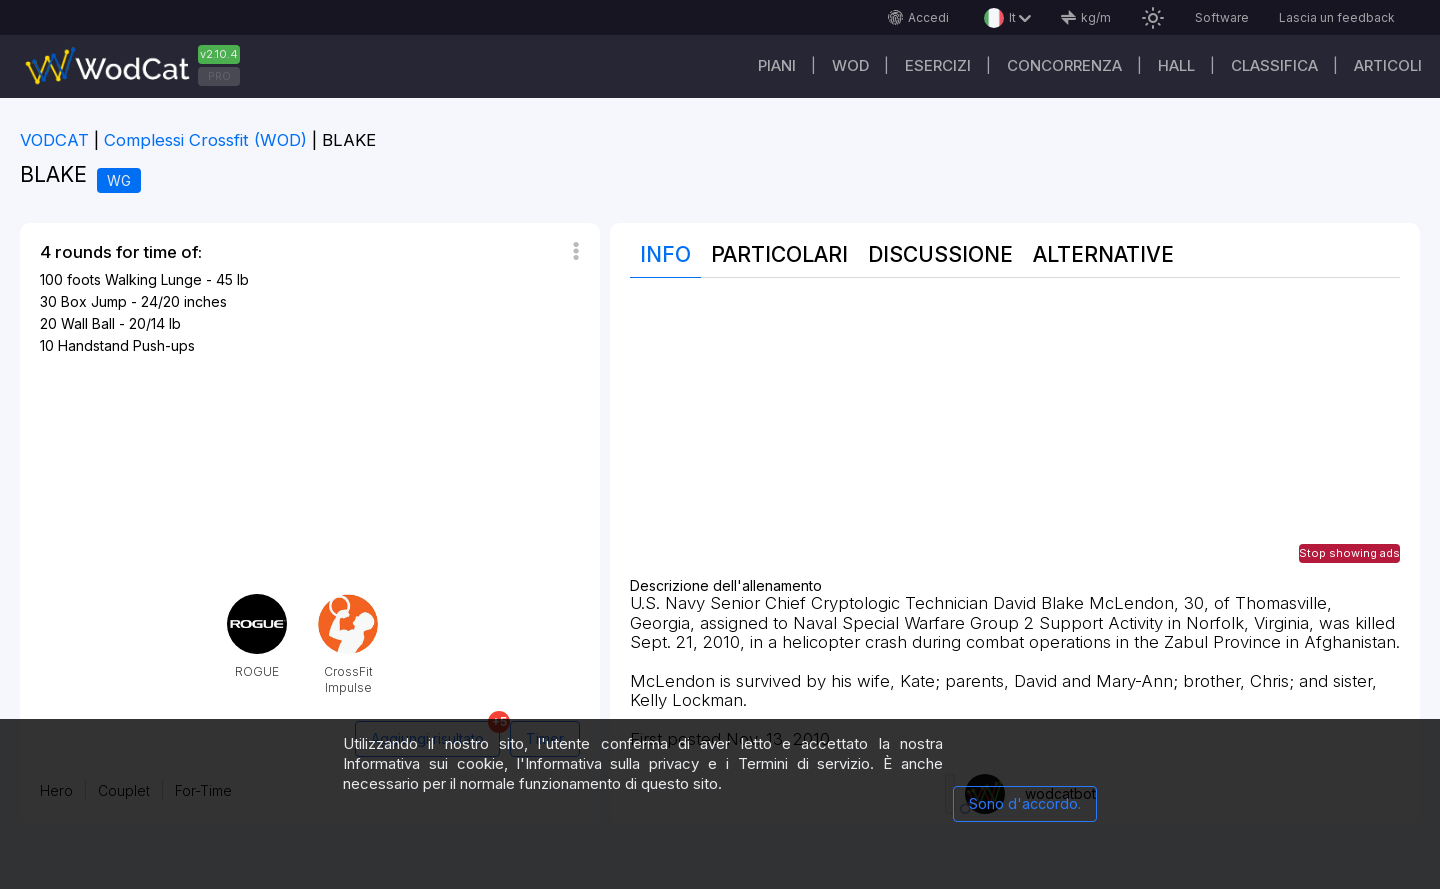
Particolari (779, 254)
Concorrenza (1064, 65)
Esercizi (938, 65)
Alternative (1103, 254)
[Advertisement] (1015, 438)
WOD (850, 65)
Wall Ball (88, 323)
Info (665, 254)
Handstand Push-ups (126, 345)
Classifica (1274, 65)
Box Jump (94, 301)
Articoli (1388, 65)
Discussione (940, 254)
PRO (219, 76)
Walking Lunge (153, 279)
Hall (1176, 65)
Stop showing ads (1349, 553)
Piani (777, 65)
